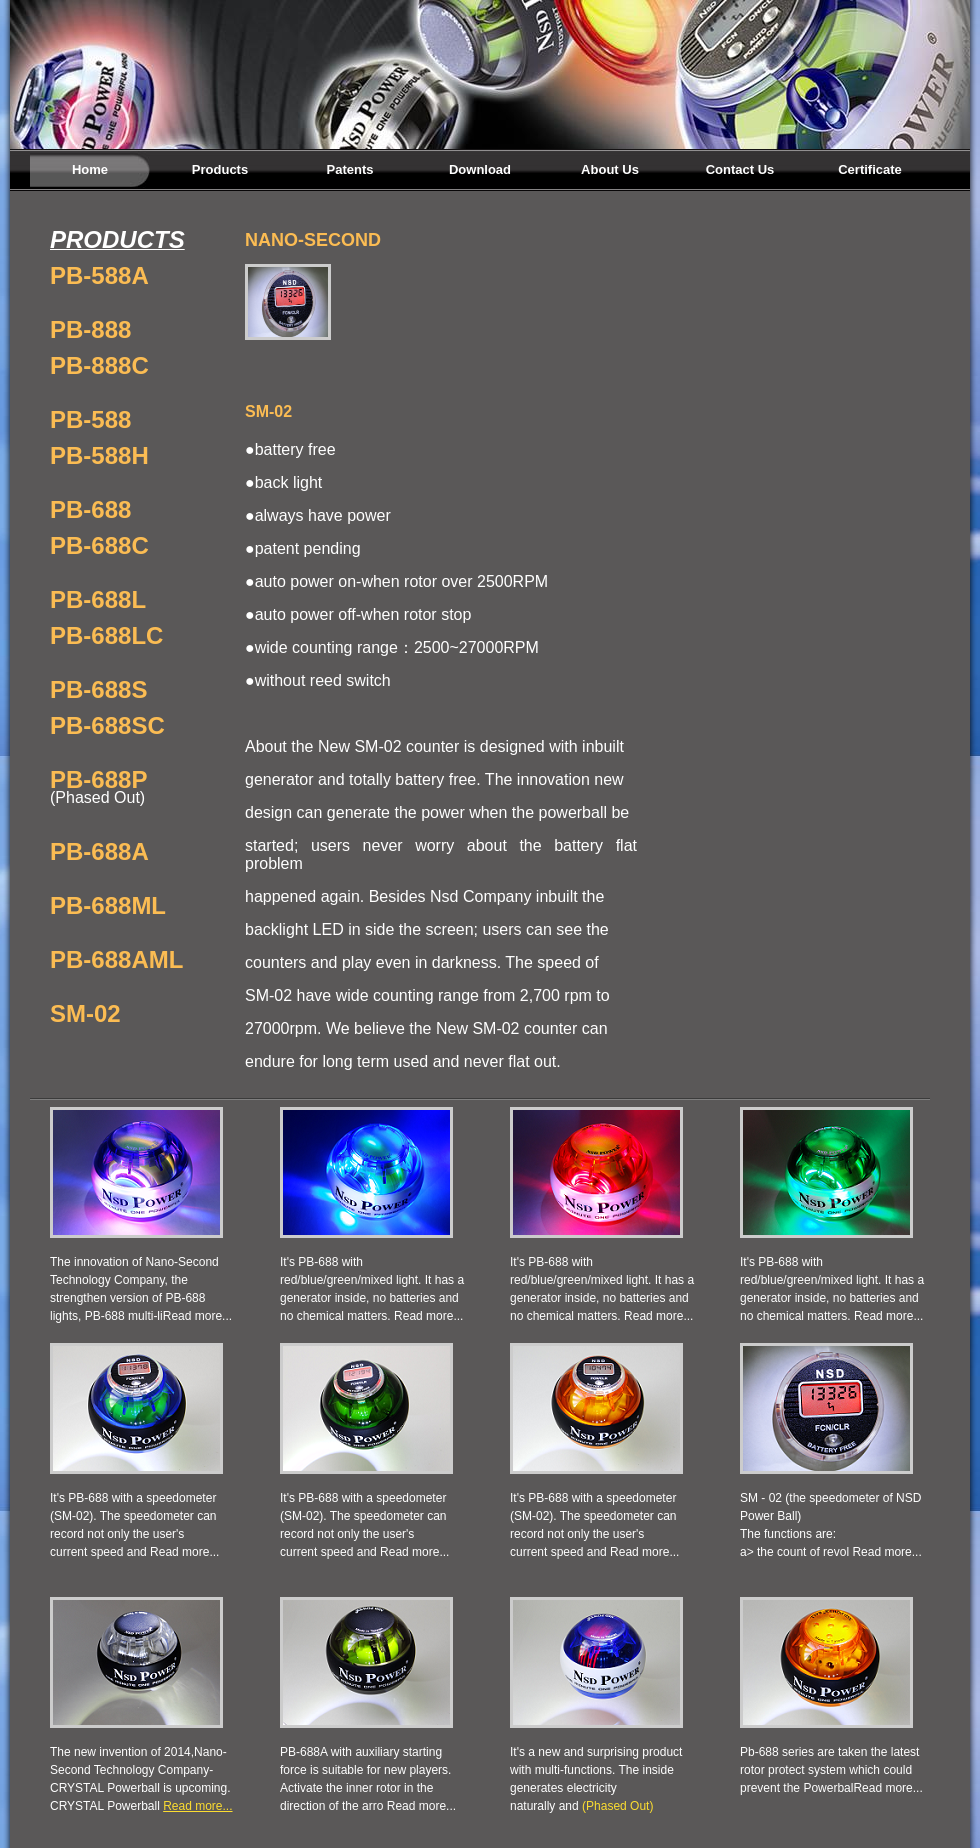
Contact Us (740, 169)
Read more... (197, 1316)
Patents (350, 169)
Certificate (870, 169)
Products (220, 169)
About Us (610, 169)
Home (90, 169)
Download (480, 169)
